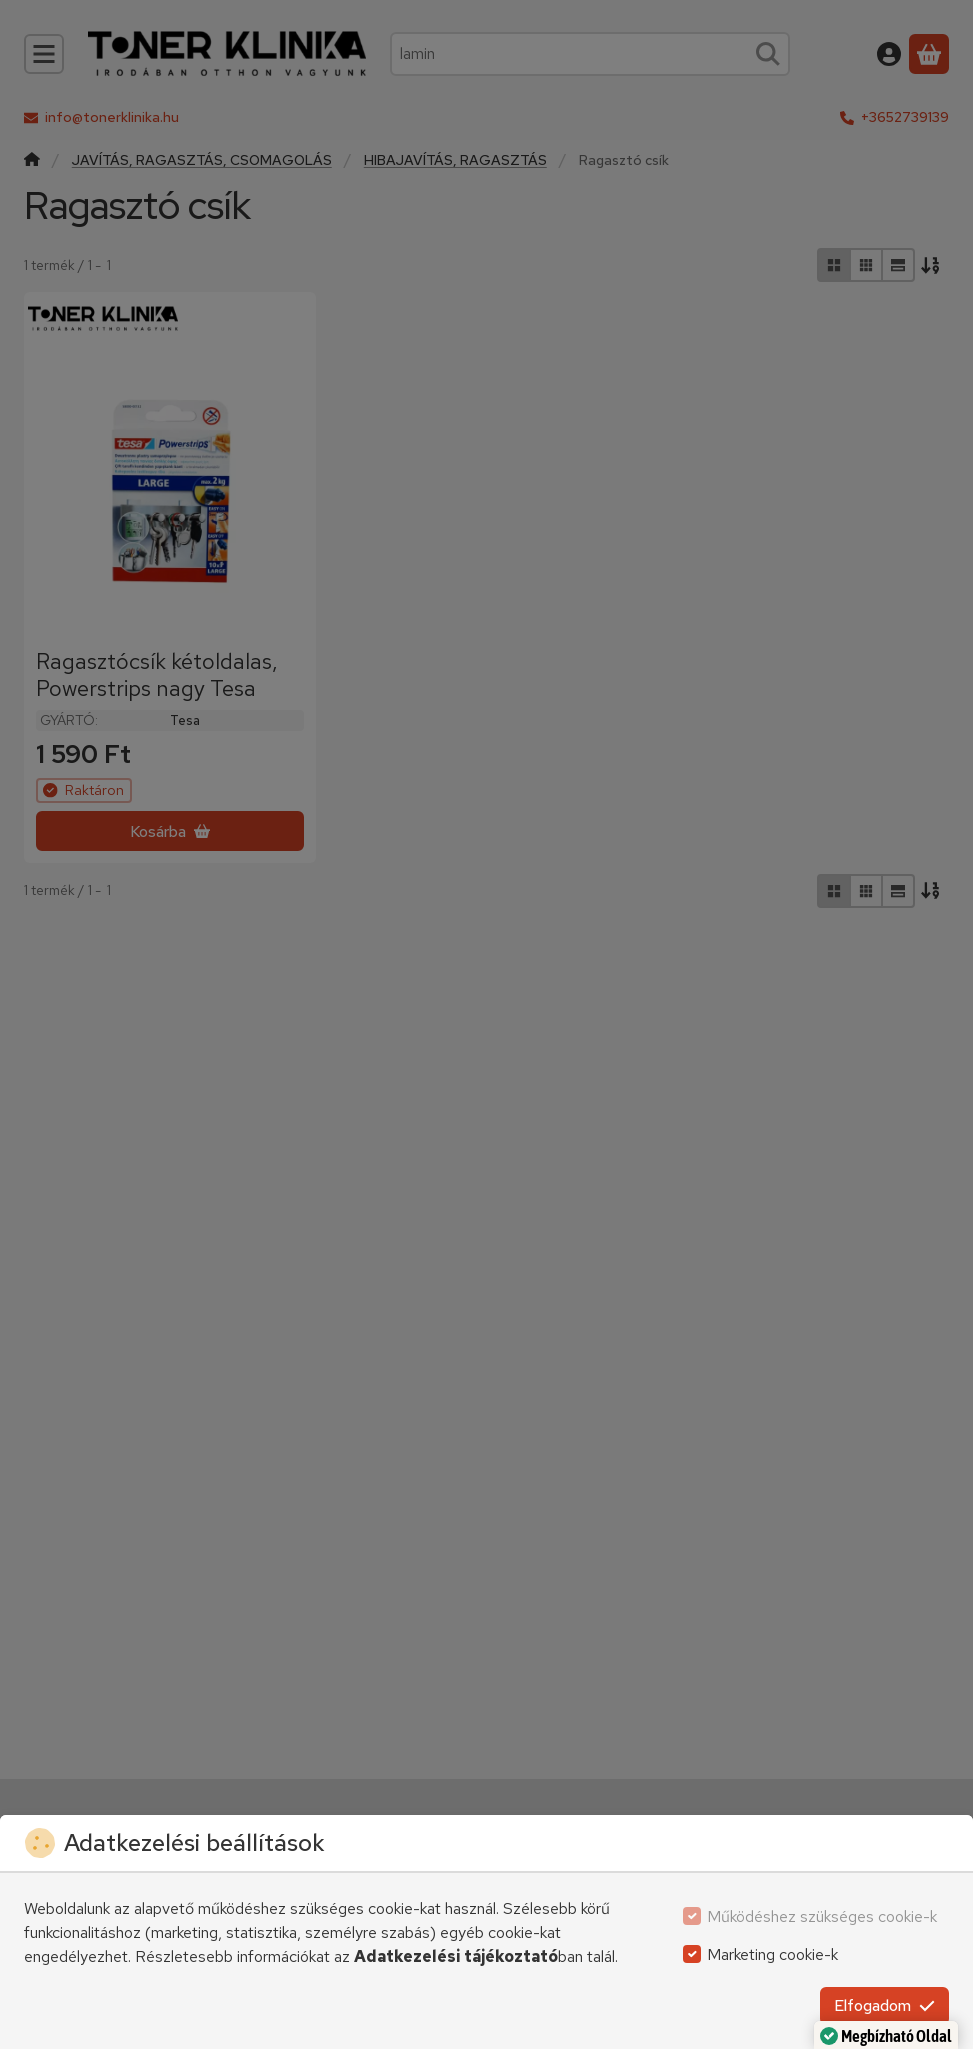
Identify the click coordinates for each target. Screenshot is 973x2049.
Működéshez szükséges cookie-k (822, 1916)
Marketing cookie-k (772, 1954)
